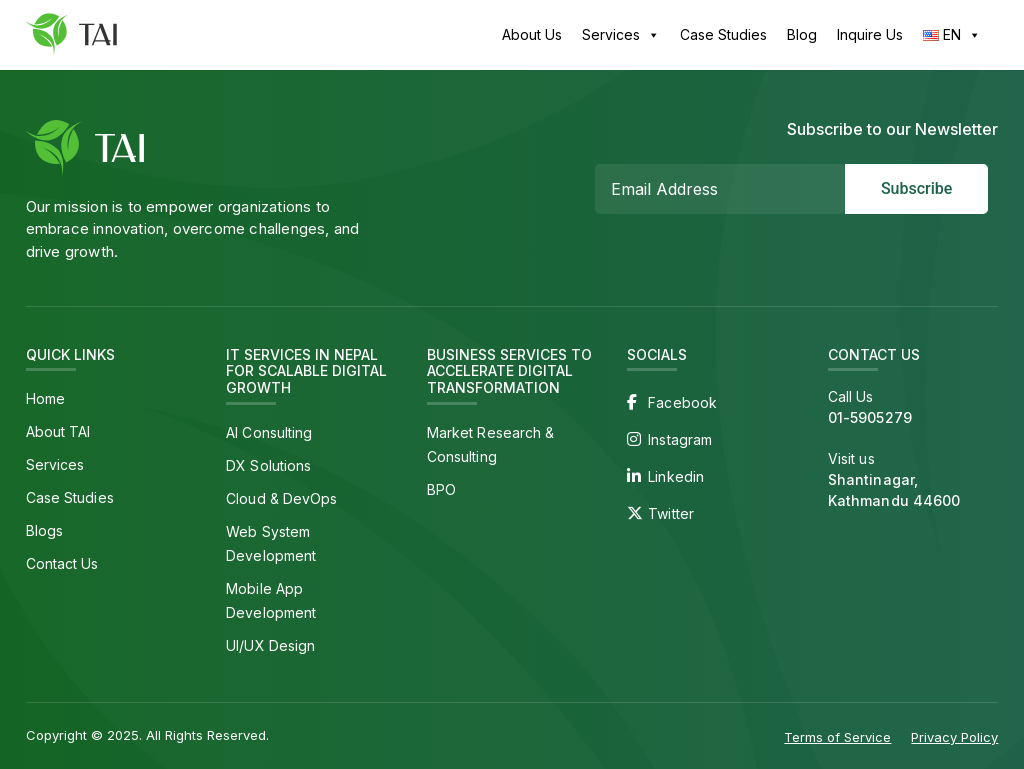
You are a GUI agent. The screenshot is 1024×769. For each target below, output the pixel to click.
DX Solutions (268, 465)
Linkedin (676, 476)
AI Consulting (269, 432)
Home (45, 398)
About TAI (58, 431)
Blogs (45, 530)
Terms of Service (837, 737)
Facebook (682, 402)
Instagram (680, 439)
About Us (532, 34)
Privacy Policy (954, 737)
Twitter (671, 513)
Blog (802, 34)
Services (621, 35)
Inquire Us (870, 34)
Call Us (913, 408)
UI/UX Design (270, 645)
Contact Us (62, 563)
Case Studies (723, 34)
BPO (441, 489)
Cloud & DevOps (281, 498)
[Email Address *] (720, 189)
